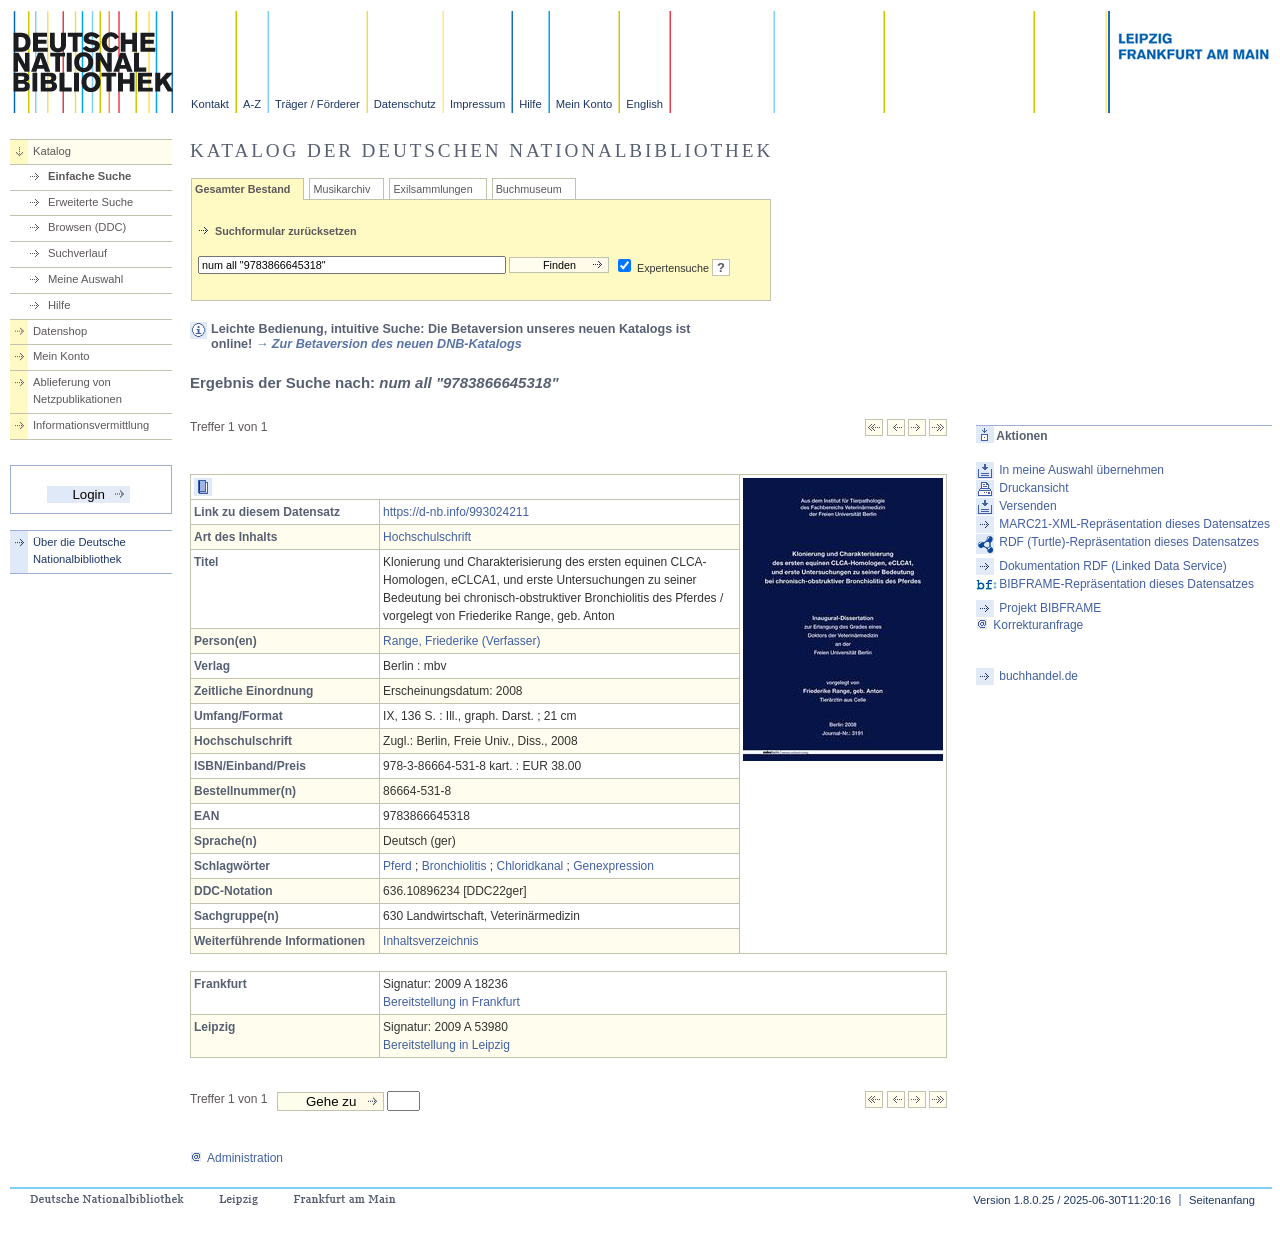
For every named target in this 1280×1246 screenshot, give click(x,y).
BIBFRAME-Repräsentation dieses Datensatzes (1126, 584)
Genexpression (613, 866)
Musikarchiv (341, 189)
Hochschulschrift (427, 537)
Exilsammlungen (432, 189)
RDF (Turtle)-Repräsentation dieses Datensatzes (1129, 542)
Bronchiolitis (454, 866)
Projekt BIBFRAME (1050, 608)
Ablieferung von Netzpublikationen (77, 390)
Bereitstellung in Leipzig (446, 1045)
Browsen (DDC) (87, 227)
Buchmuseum (529, 189)
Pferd (397, 866)
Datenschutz (405, 104)
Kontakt (210, 104)
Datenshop (60, 331)
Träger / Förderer (317, 104)
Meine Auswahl (85, 279)
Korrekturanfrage (1029, 625)
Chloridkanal (530, 866)
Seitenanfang (1222, 1200)
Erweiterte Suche (90, 202)
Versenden (1027, 506)
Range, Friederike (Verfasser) (461, 641)
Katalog (52, 151)
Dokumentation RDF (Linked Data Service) (1112, 566)
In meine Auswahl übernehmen (1081, 470)
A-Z (252, 104)
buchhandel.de (1038, 676)
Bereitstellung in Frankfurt (451, 1002)
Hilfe (530, 104)
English (644, 104)
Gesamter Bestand (242, 189)
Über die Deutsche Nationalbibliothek (79, 550)
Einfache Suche (89, 176)
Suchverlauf (77, 253)
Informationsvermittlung (91, 425)
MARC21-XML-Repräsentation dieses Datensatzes (1134, 524)
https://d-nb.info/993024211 (456, 512)
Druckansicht (1033, 488)
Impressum (477, 104)
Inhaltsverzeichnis (430, 941)
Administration (236, 1158)
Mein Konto (584, 104)
